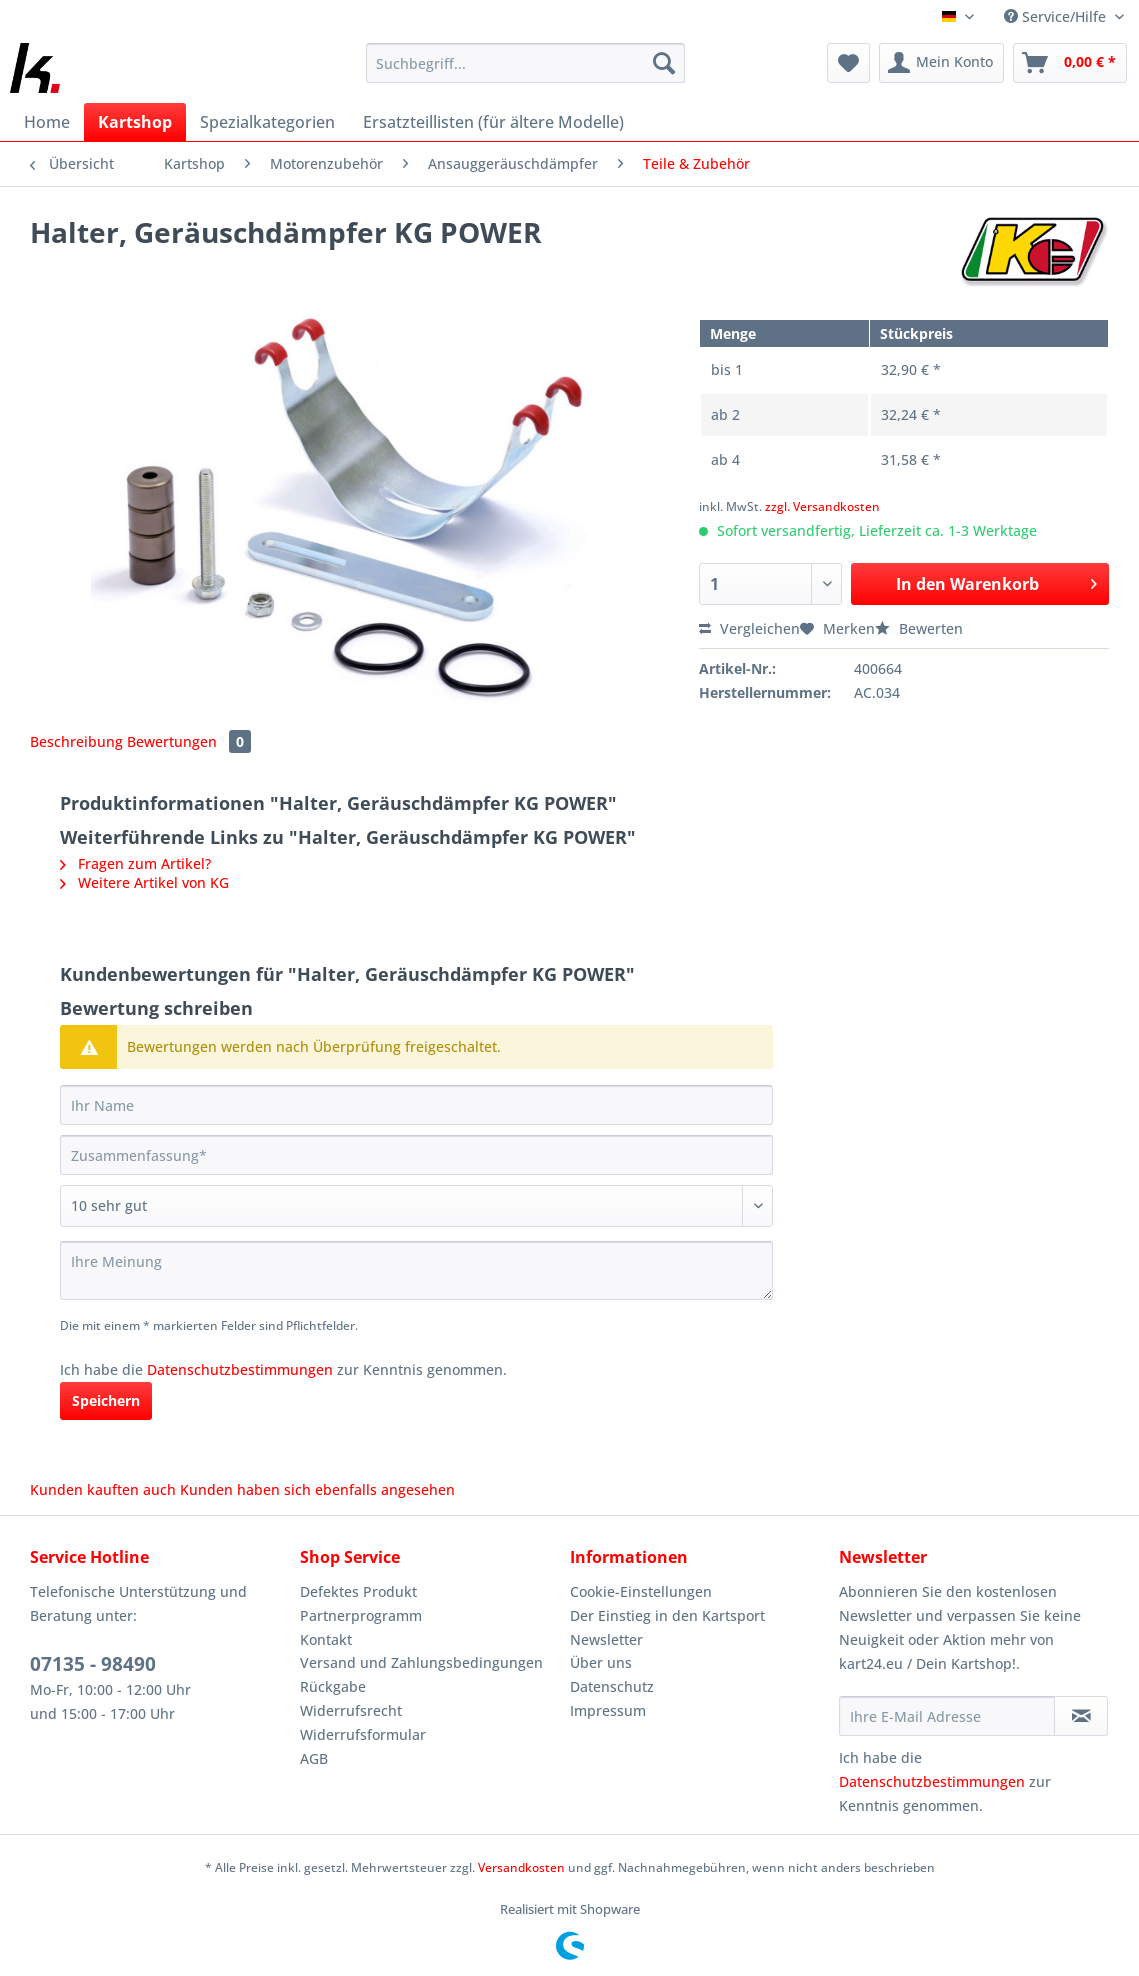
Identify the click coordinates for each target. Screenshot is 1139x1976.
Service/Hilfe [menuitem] (1057, 16)
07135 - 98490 (93, 1664)
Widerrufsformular (363, 1734)
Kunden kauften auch (103, 1489)
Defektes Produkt (358, 1591)
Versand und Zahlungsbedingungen (421, 1662)
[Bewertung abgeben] (416, 1206)
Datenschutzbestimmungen (240, 1369)
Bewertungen (189, 741)
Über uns (601, 1662)
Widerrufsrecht (351, 1710)
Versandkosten (521, 1867)
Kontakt (326, 1639)
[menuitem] (525, 72)
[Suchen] (664, 63)
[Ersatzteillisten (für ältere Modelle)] (493, 122)
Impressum (608, 1710)
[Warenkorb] (1070, 63)
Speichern (106, 1400)
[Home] (47, 122)
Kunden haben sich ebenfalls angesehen (317, 1489)
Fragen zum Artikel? (135, 863)
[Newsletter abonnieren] (1081, 1716)
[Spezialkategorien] (267, 122)
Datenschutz (612, 1686)
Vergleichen (749, 628)
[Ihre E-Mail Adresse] (947, 1716)
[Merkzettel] (848, 63)
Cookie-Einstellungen (641, 1591)
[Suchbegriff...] (525, 63)
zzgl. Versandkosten (822, 506)
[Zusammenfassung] (416, 1155)
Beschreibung (76, 741)
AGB (314, 1758)
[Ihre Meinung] (416, 1270)
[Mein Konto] (941, 63)
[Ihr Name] (416, 1105)
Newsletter (606, 1639)
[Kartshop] (135, 122)
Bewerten (919, 628)
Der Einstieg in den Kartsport (667, 1615)
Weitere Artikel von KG (144, 882)
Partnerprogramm (361, 1615)
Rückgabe (333, 1686)
